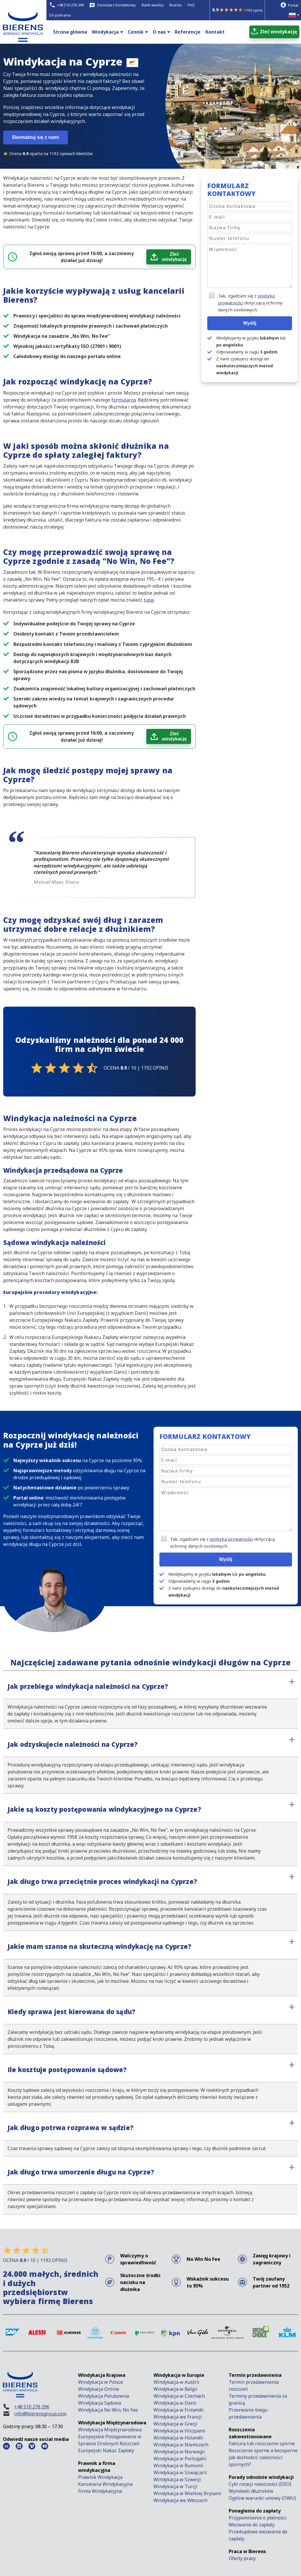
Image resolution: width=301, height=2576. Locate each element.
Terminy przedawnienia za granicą (258, 2399)
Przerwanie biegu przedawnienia (248, 2413)
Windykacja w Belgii (175, 2389)
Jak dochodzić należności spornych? (255, 2461)
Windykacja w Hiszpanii (180, 2431)
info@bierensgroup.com (40, 2413)
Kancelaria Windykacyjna (105, 2484)
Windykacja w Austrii (176, 2382)
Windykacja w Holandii (178, 2438)
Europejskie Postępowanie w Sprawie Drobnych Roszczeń (109, 2440)
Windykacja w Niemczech (181, 2444)
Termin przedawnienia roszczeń (254, 2385)
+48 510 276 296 (31, 2406)
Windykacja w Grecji (175, 2424)
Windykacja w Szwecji (177, 2479)
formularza (123, 400)
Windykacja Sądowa (99, 2403)
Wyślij (249, 323)
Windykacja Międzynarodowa (110, 2429)
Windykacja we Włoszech (181, 2500)
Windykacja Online (98, 2389)
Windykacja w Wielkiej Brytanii (187, 2493)
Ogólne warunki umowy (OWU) (262, 2498)
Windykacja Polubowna (103, 2396)
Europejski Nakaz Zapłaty (106, 2450)
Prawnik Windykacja (100, 2477)
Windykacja (105, 32)
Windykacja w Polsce (100, 2382)
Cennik (136, 32)
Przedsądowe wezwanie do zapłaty (258, 2535)
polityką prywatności (231, 1539)
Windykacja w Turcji (175, 2486)
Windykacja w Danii (175, 2403)
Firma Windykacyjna (100, 2491)
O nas (159, 32)
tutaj (149, 600)
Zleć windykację (174, 257)
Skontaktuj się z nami (35, 137)
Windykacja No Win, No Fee (108, 2410)
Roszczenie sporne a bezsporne (263, 2450)
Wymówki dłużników (251, 2491)
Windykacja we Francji (178, 2417)
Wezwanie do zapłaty (252, 2524)
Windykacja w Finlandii (179, 2410)
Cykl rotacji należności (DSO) (260, 2484)
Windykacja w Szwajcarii (180, 2472)
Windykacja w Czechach (179, 2396)
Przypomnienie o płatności (257, 2518)
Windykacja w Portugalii (180, 2458)
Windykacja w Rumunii (178, 2465)
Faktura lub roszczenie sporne (262, 2443)
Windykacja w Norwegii (179, 2451)
